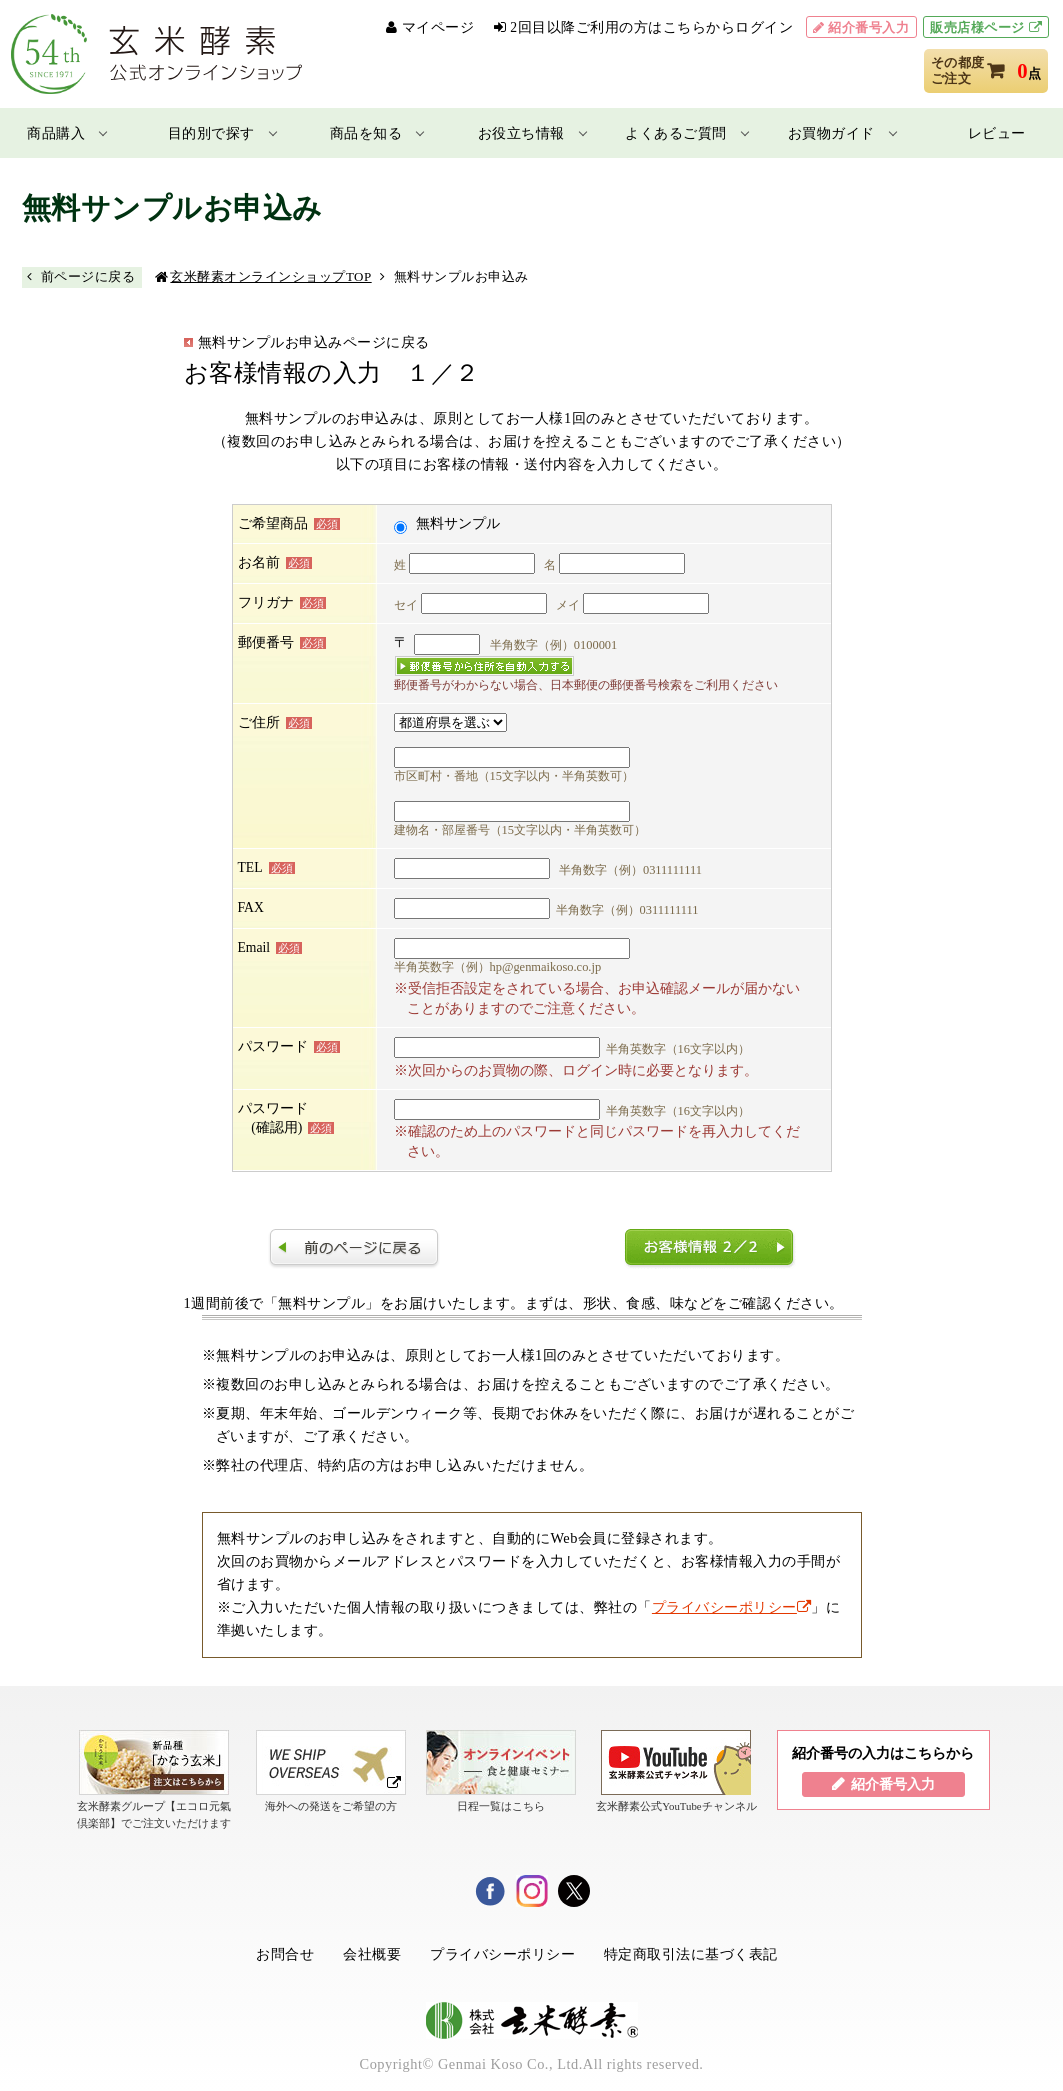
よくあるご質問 (676, 133)
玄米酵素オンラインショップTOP (270, 276)
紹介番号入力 (868, 27)
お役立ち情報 (521, 133)
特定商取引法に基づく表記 (691, 1954)
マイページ (438, 27)
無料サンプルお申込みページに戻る (314, 342)
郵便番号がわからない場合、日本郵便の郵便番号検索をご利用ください (586, 685)
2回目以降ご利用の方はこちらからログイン (651, 27)
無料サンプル (458, 523)
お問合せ (285, 1954)
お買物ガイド (831, 133)
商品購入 (56, 133)
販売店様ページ (977, 27)
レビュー (997, 133)
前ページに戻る (88, 276)
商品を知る (366, 133)
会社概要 (372, 1954)
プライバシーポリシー (732, 1607)
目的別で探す (211, 133)
